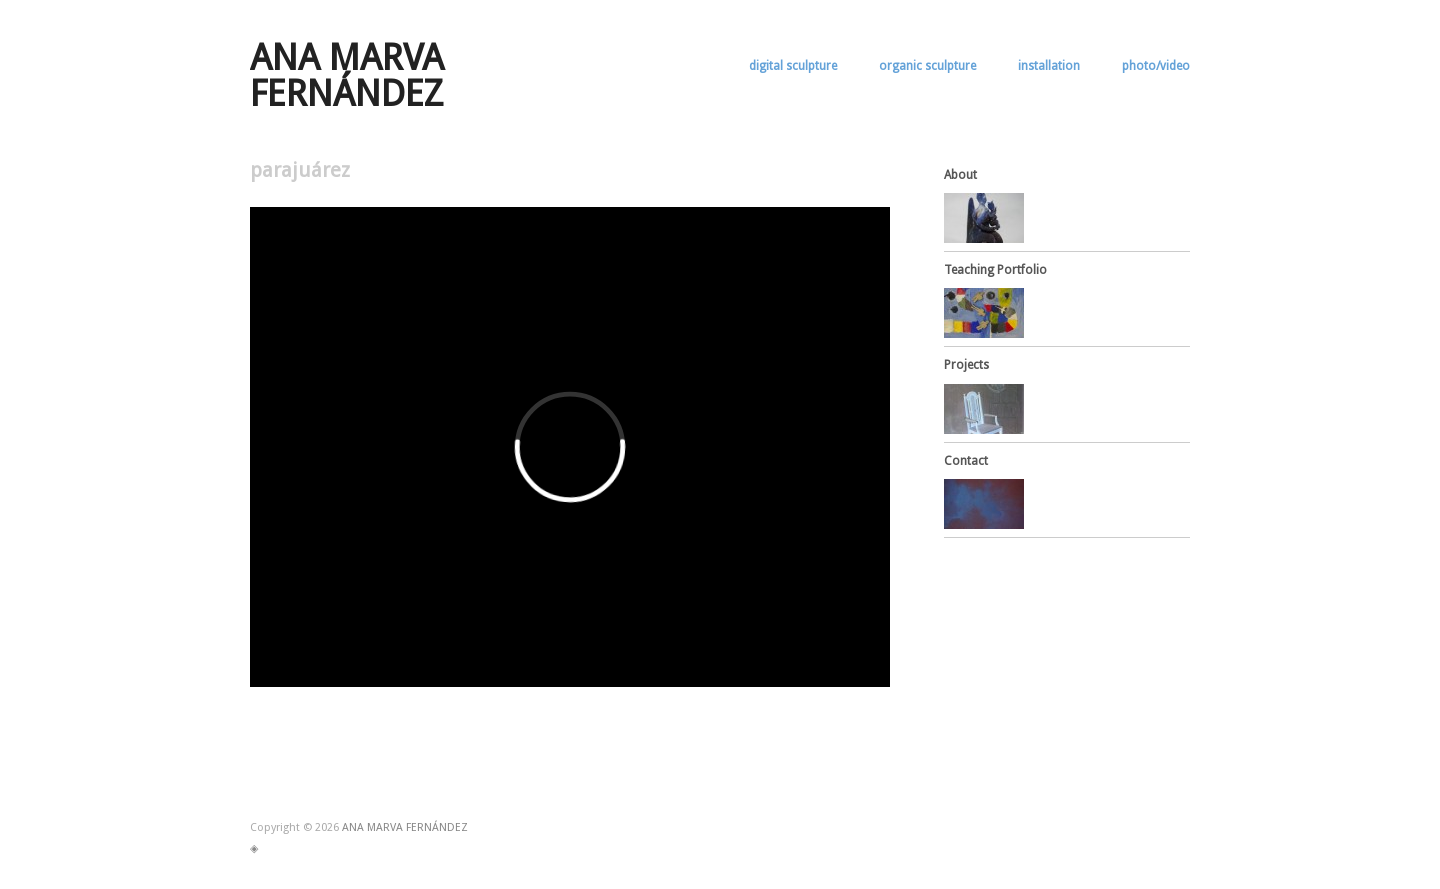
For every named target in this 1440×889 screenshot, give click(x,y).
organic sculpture (927, 66)
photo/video (1156, 66)
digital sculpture (793, 66)
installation (1049, 66)
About (960, 175)
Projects (966, 365)
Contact (966, 461)
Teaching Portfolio (995, 270)
